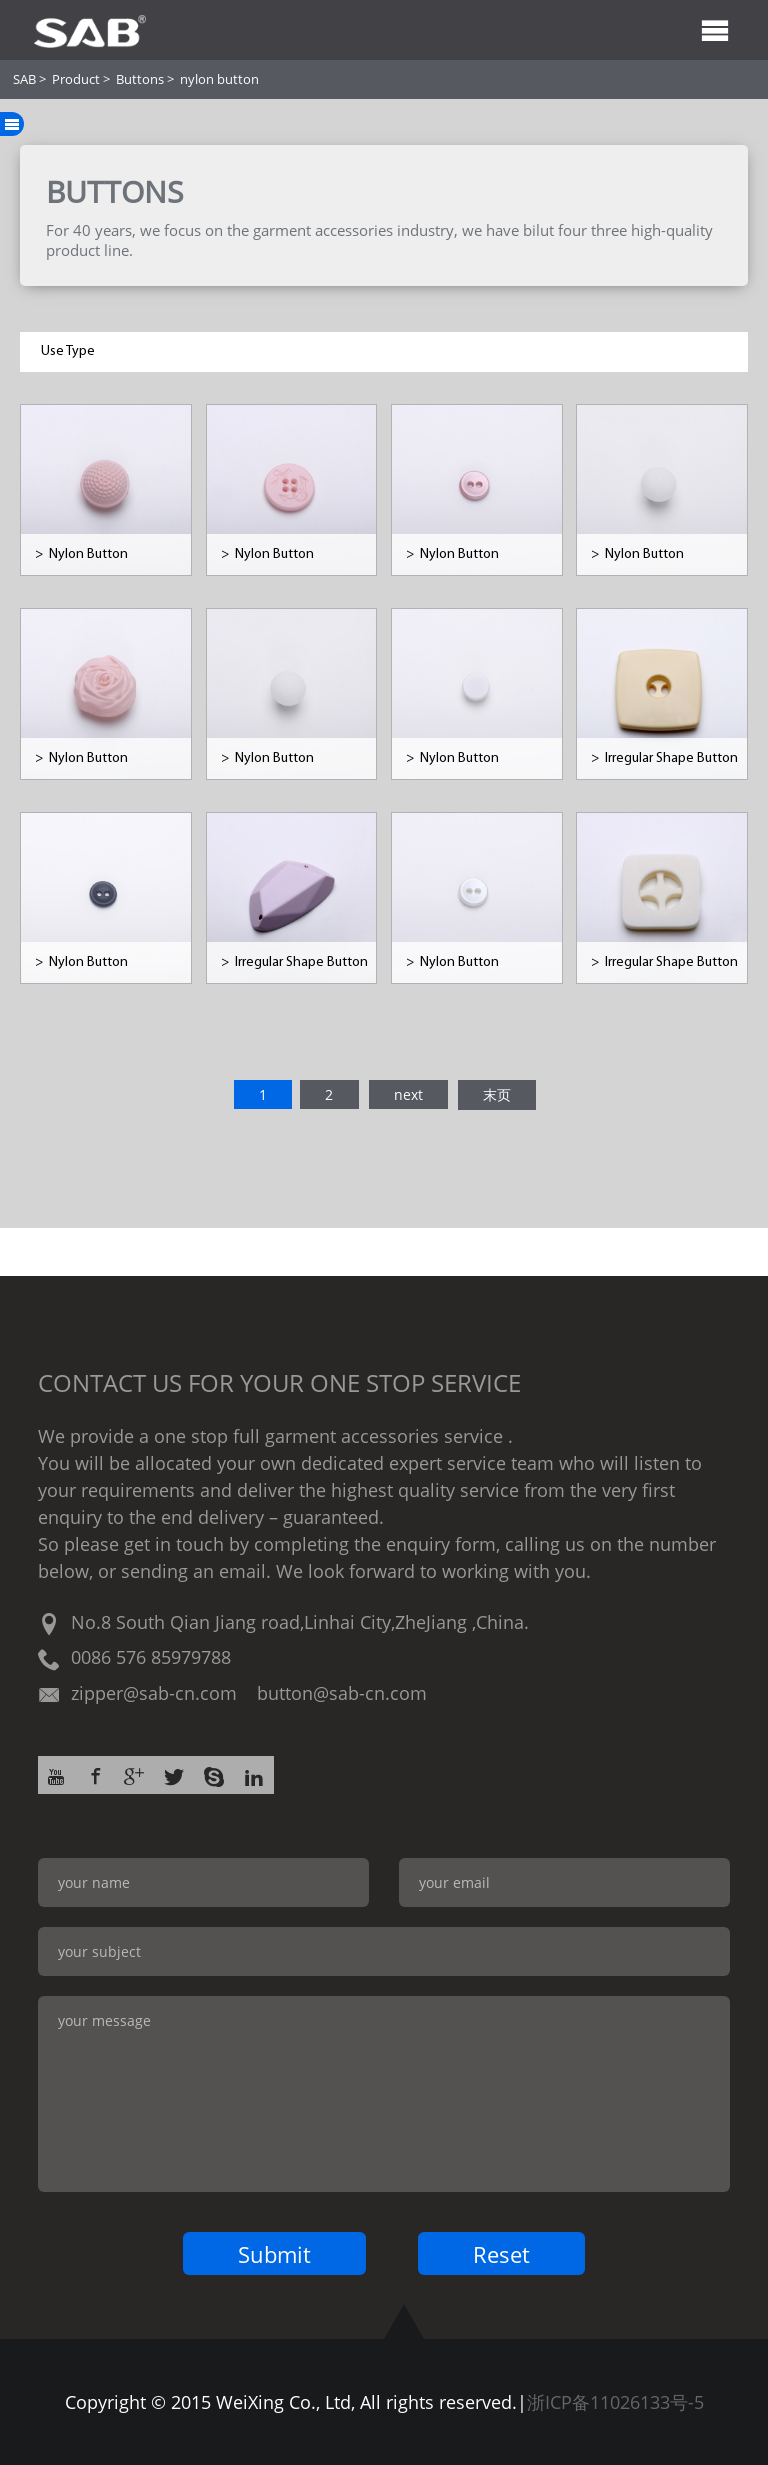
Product (76, 79)
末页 (497, 1094)
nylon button (219, 79)
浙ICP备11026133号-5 (615, 2402)
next (408, 1094)
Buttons (140, 79)
